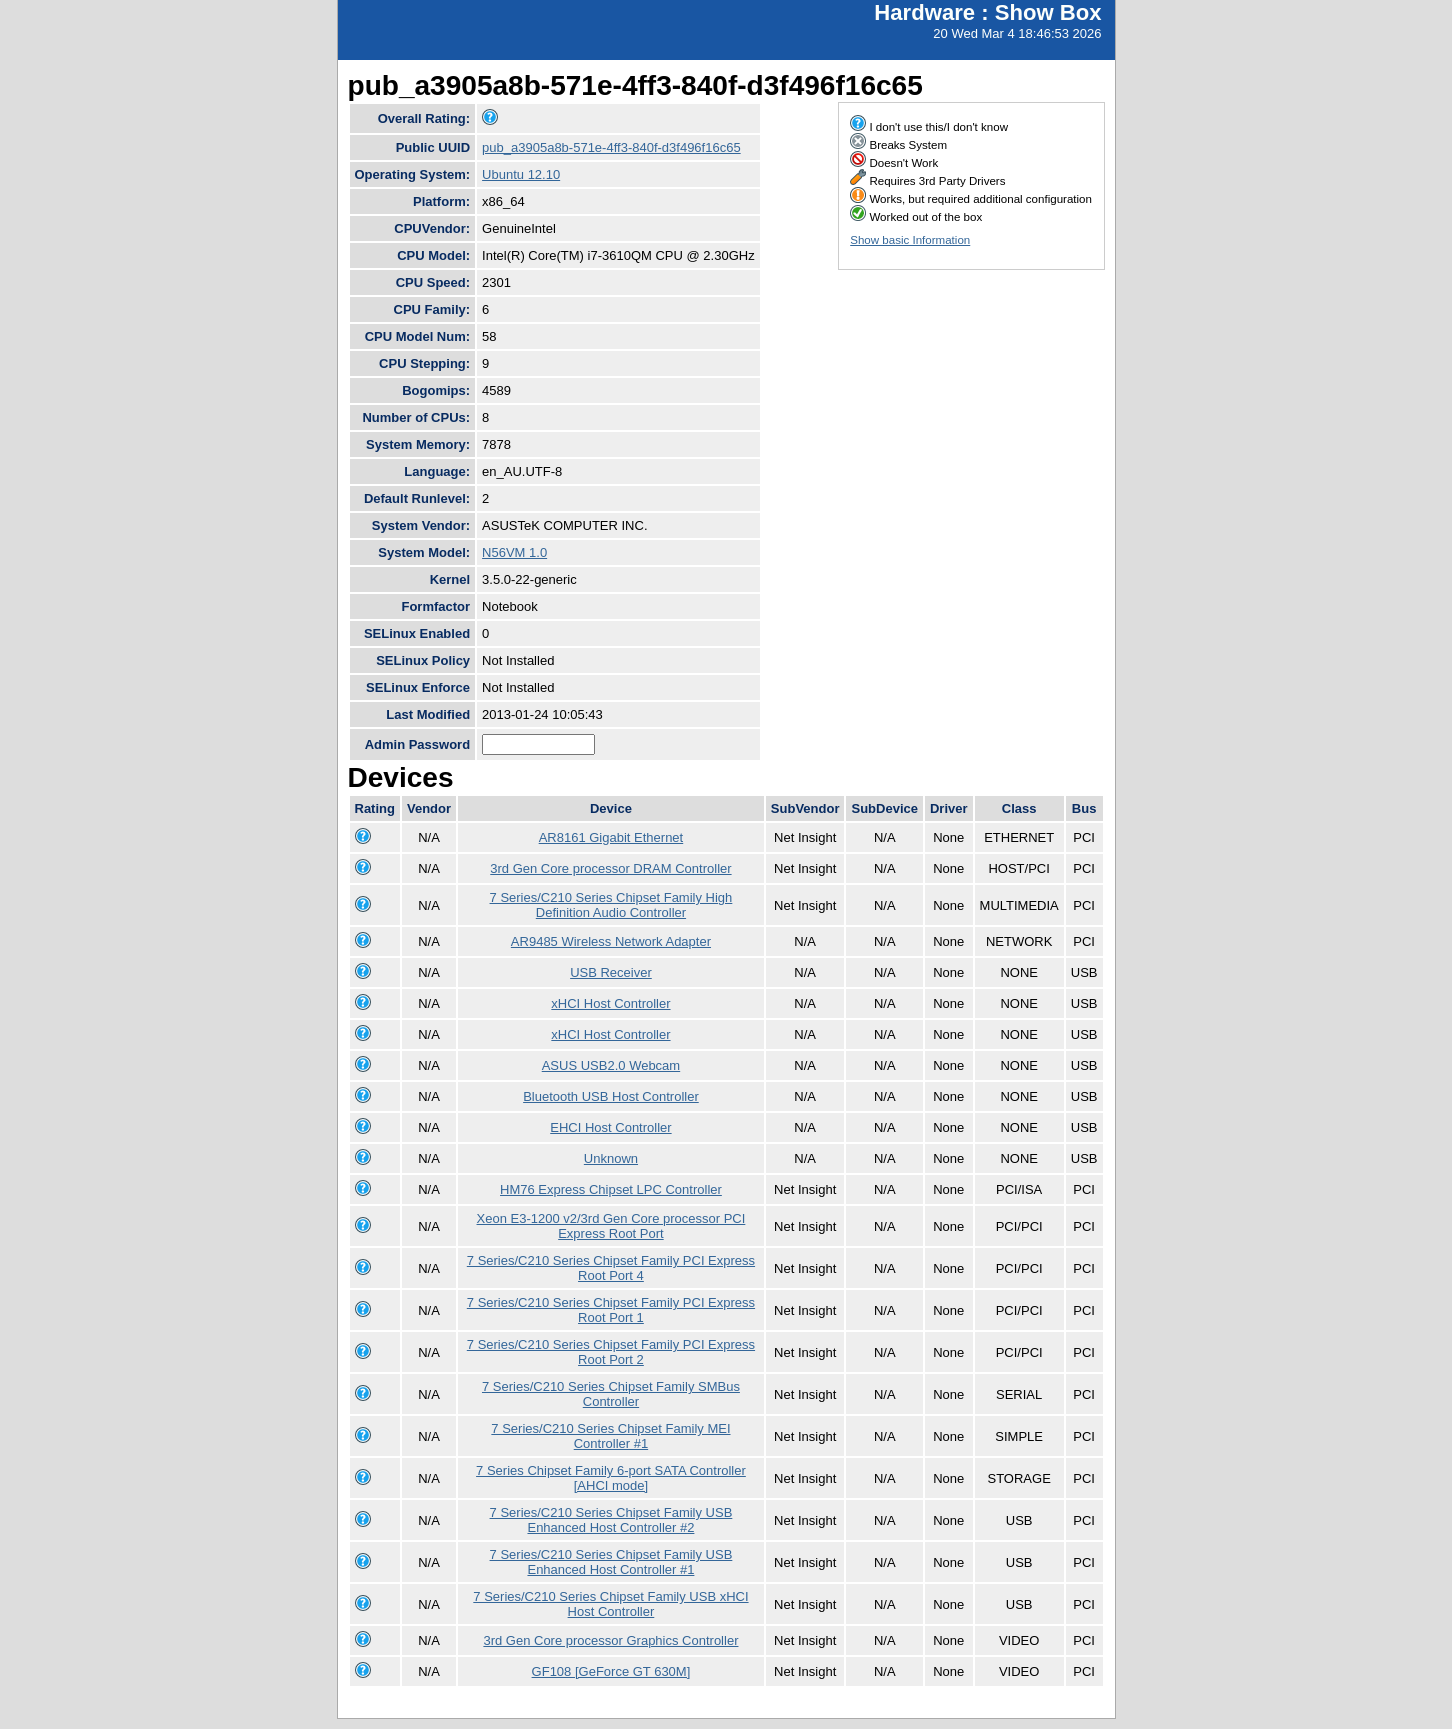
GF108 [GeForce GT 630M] (611, 1671)
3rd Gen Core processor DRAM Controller (610, 868)
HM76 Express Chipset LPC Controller (611, 1189)
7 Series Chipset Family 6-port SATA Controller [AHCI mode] (611, 1478)
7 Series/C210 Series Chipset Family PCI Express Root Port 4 (611, 1268)
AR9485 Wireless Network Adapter (611, 941)
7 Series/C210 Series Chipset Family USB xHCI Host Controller (610, 1604)
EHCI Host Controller (610, 1127)
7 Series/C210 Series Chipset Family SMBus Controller (611, 1394)
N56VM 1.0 (514, 552)
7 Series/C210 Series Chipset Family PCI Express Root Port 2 (611, 1352)
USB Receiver (611, 972)
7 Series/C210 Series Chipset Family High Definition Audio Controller (611, 905)
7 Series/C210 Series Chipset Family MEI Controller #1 (610, 1436)
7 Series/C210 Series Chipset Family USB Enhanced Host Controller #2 (611, 1520)
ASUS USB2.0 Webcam (611, 1065)
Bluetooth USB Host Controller (611, 1096)
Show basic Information (910, 240)
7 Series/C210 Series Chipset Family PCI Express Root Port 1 (611, 1310)
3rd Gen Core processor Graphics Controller (610, 1640)
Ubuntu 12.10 (521, 174)
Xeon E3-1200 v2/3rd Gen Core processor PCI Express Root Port (611, 1226)
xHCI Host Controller (610, 1003)
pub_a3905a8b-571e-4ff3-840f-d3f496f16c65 (611, 147)
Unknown (611, 1158)
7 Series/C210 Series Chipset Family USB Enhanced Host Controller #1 (611, 1562)
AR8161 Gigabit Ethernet (611, 837)
